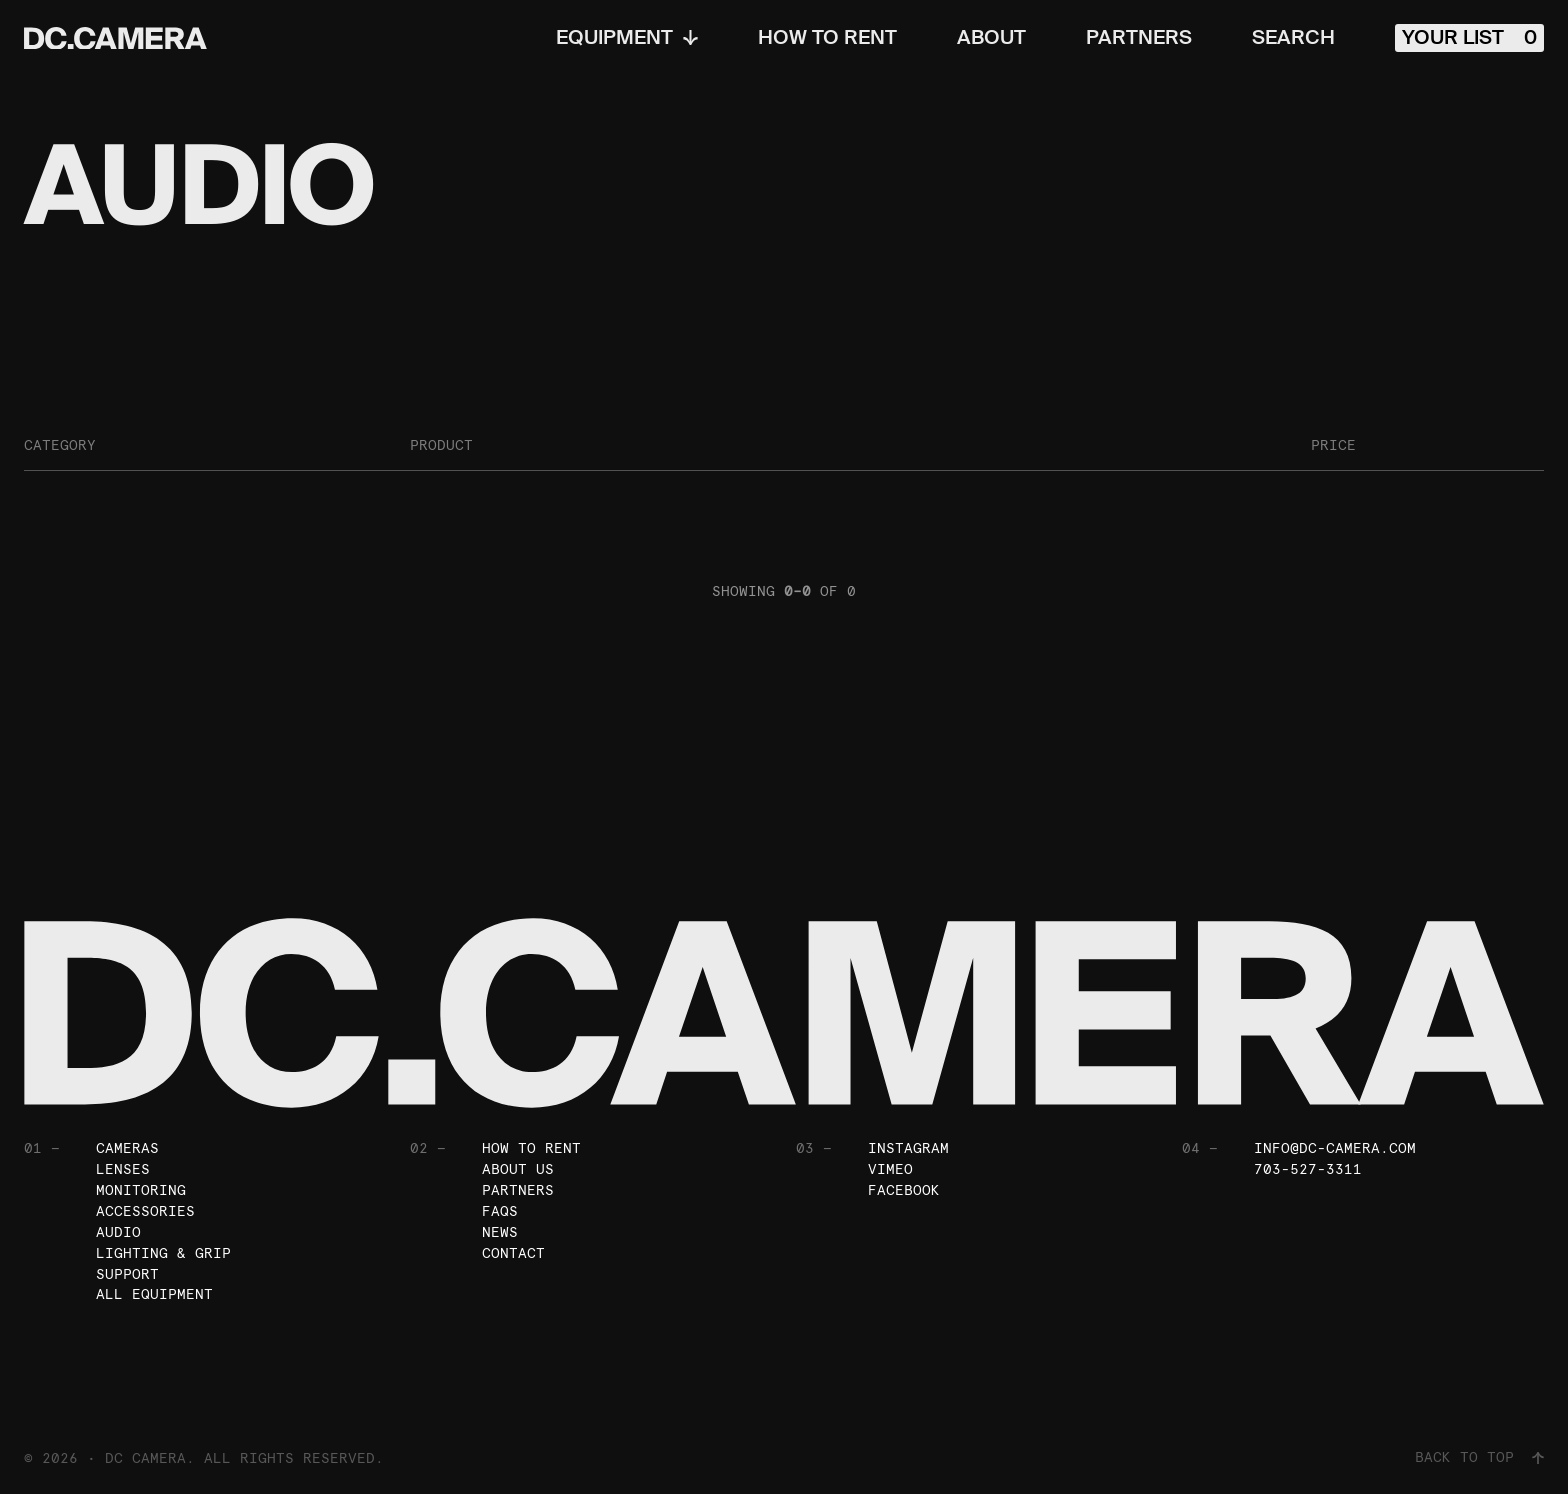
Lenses (123, 1169)
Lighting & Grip (163, 1253)
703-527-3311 (1308, 1169)
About (991, 38)
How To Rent (827, 38)
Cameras (127, 1148)
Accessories (145, 1211)
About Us (518, 1169)
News (500, 1232)
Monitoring (141, 1190)
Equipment (627, 38)
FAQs (500, 1211)
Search (1293, 38)
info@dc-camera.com (1335, 1148)
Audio (118, 1232)
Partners (1139, 38)
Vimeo (890, 1169)
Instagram (908, 1148)
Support (127, 1274)
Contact (513, 1253)
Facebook (904, 1190)
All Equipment (154, 1295)
